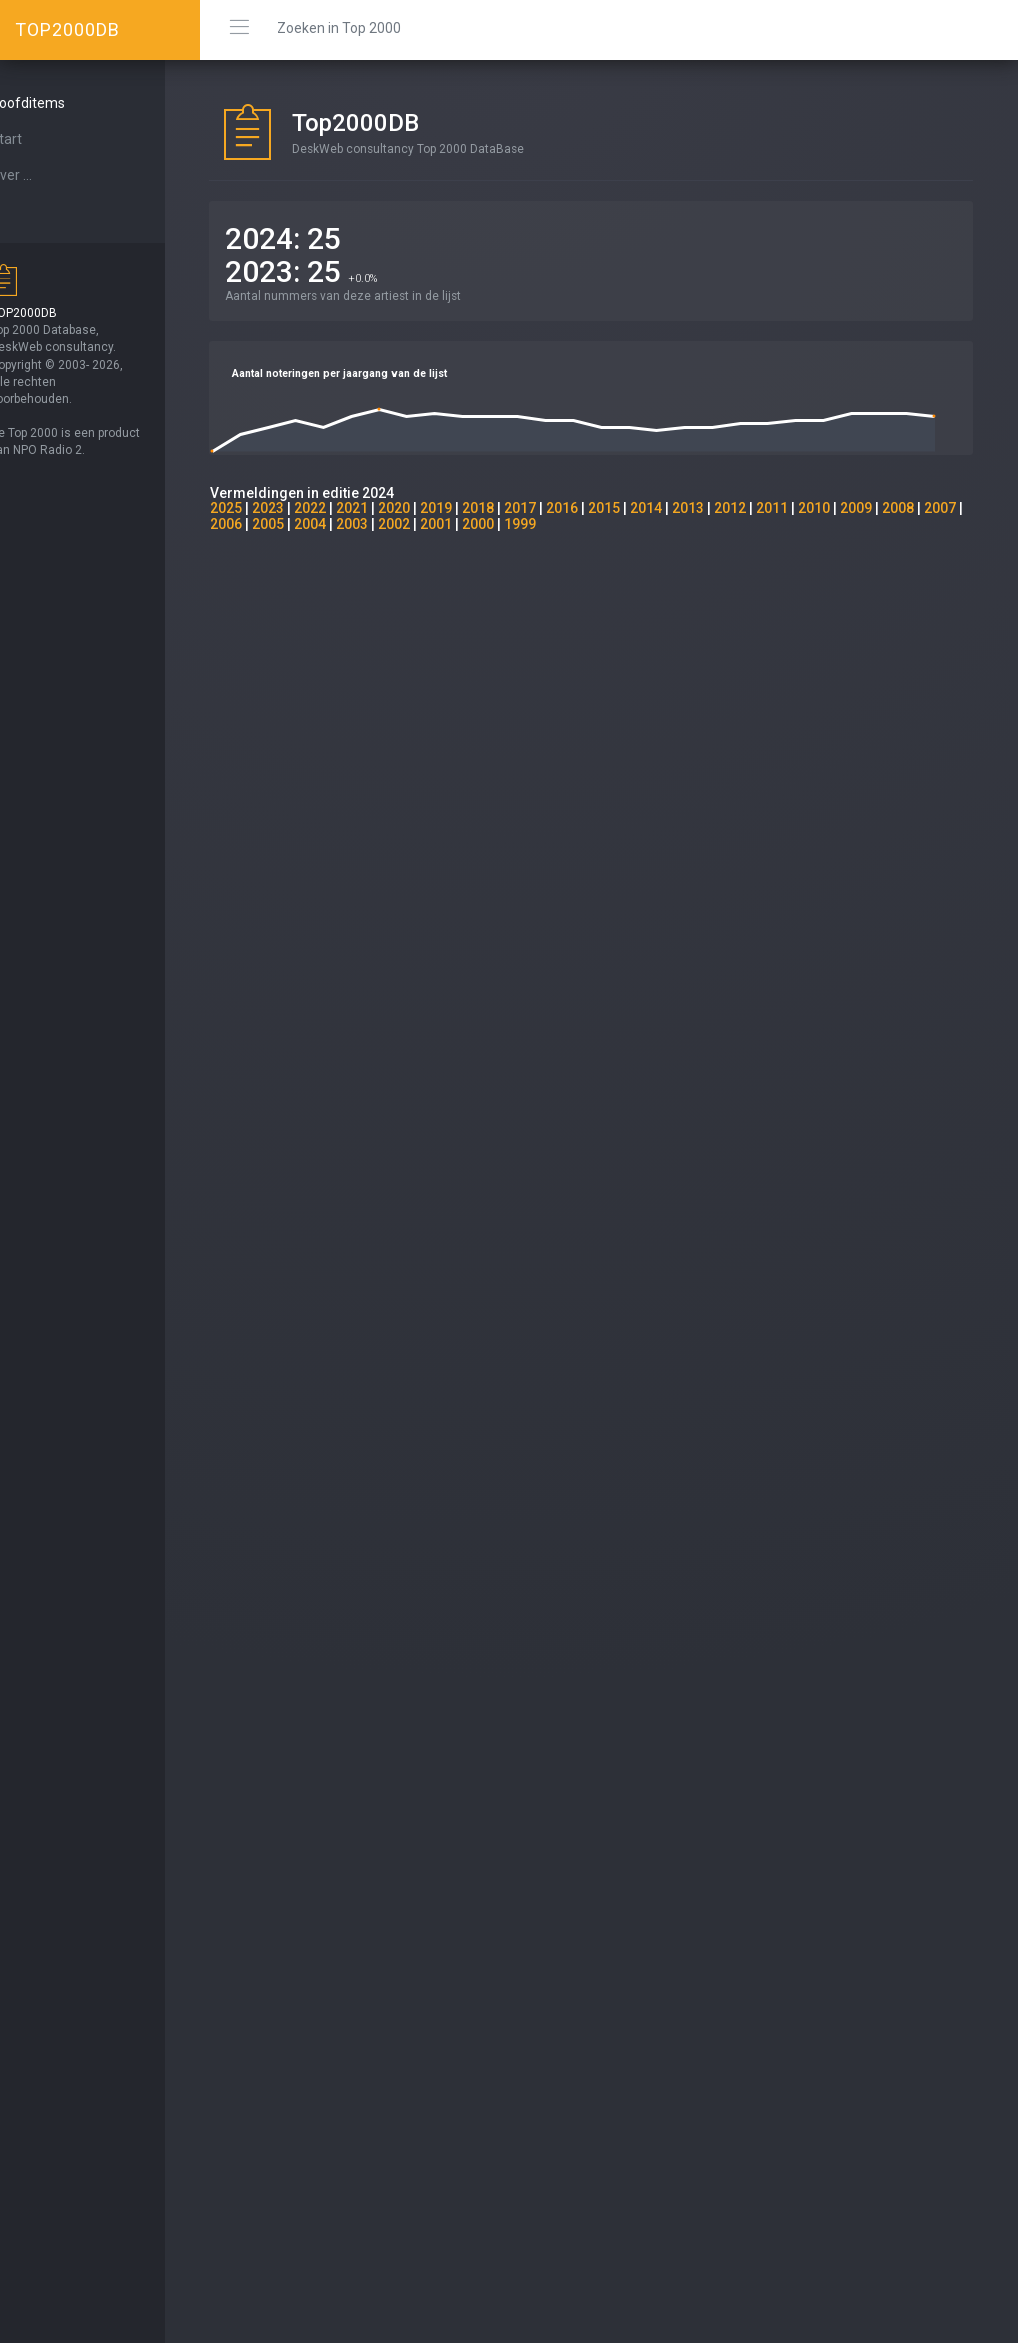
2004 (388, 524)
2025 (262, 508)
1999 (598, 524)
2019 (472, 508)
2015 (640, 508)
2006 (304, 524)
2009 (892, 508)
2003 (430, 524)
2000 (556, 524)
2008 (934, 508)
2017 (556, 508)
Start (41, 139)
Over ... (46, 175)
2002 (472, 524)
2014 (682, 508)
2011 (808, 508)
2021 (388, 508)
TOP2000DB (67, 29)
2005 (346, 524)
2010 (850, 508)
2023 (304, 508)
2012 (766, 508)
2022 (346, 508)
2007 (262, 524)
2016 (598, 508)
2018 (514, 508)
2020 (430, 508)
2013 (724, 508)
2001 (514, 524)
